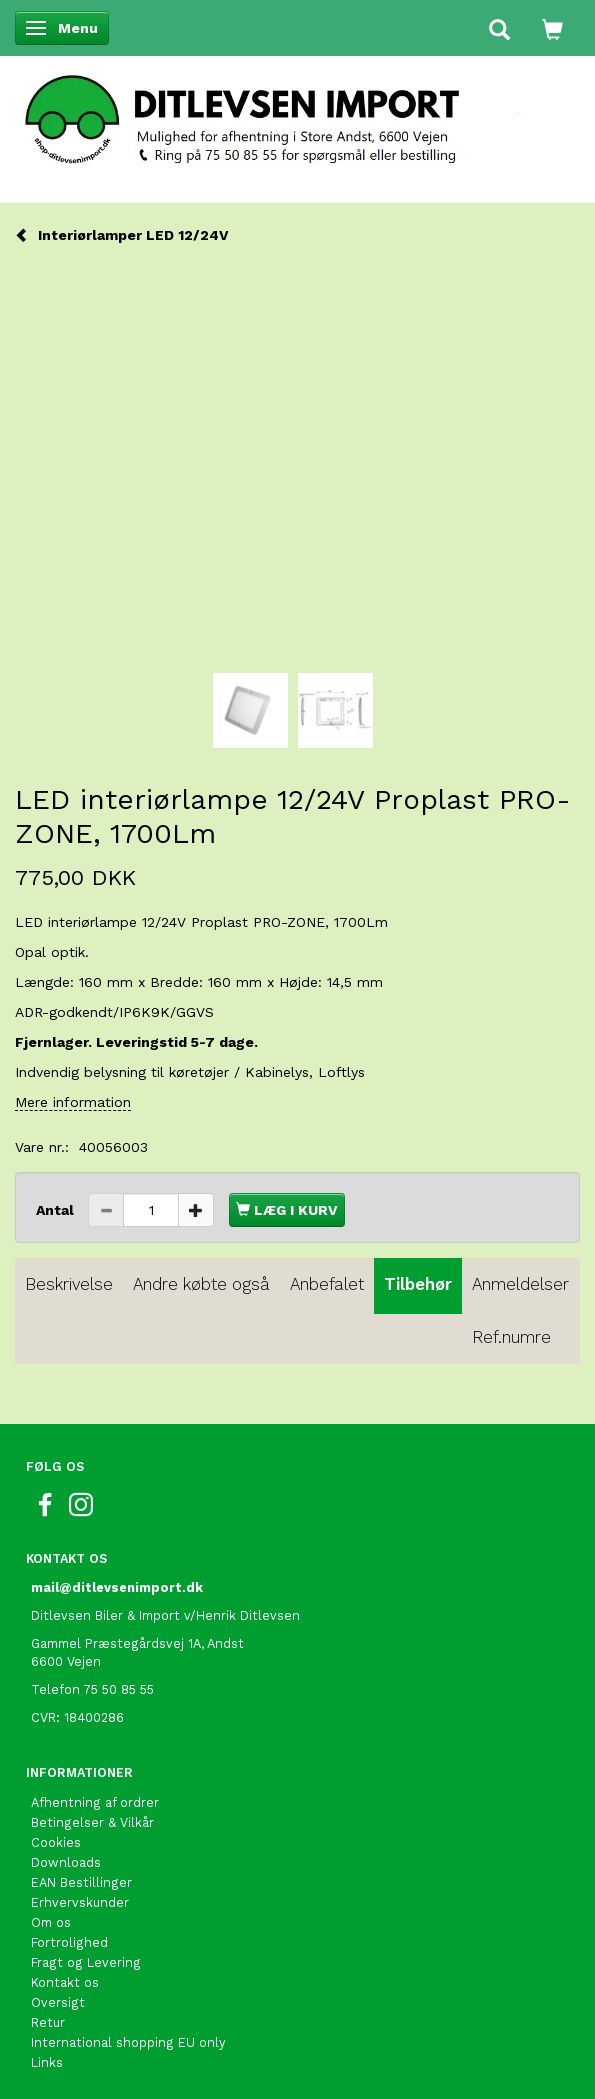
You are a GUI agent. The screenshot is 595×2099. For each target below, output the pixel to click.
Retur (48, 2022)
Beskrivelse (69, 1284)
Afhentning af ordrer (95, 1802)
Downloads (66, 1862)
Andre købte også (201, 1284)
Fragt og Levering (86, 1962)
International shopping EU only (128, 2042)
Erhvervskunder (80, 1902)
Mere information (73, 1102)
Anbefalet (327, 1284)
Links (47, 2062)
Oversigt (58, 2002)
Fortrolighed (69, 1942)
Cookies (56, 1842)
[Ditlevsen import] (297, 113)
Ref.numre (511, 1337)
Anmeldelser (520, 1284)
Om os (51, 1922)
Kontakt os (65, 1982)
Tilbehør (418, 1284)
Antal (57, 1210)
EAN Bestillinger (81, 1882)
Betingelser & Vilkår (92, 1822)
